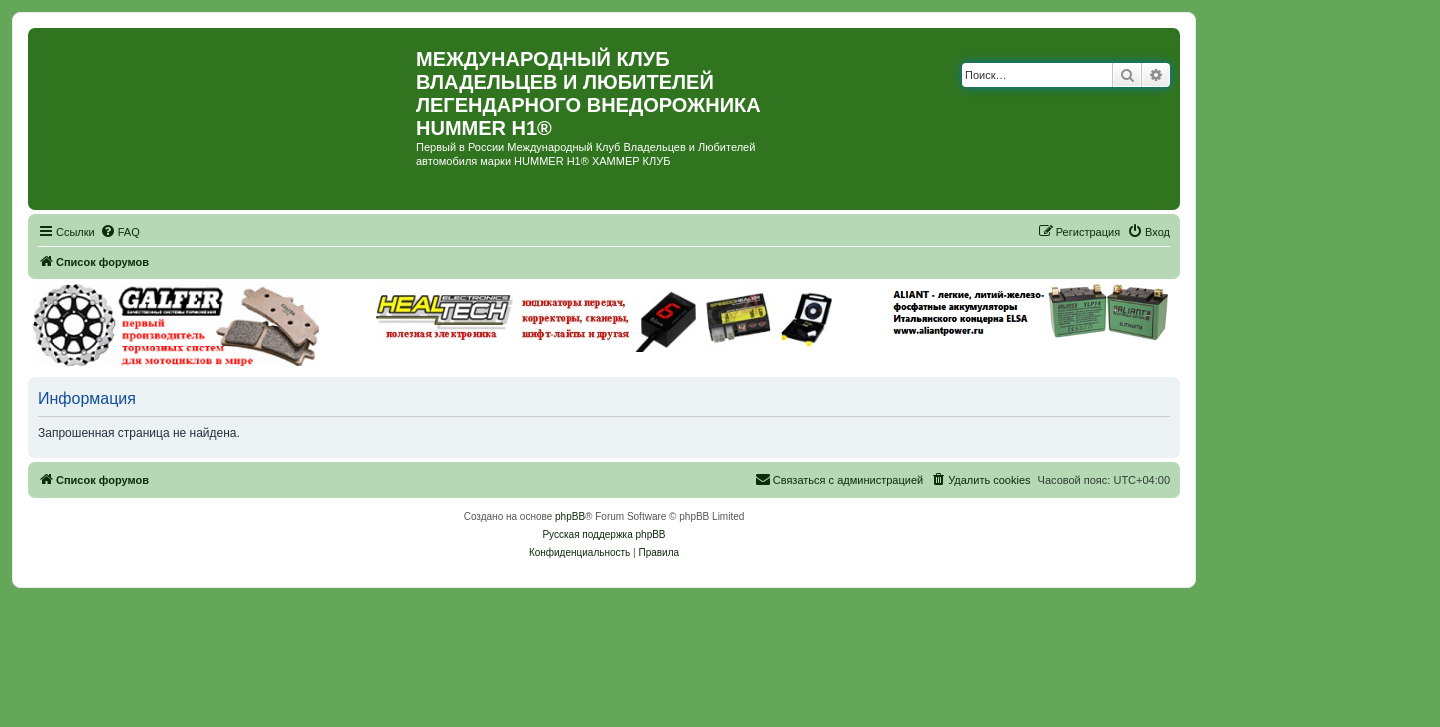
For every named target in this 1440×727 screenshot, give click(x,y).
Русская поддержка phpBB (603, 534)
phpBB (570, 516)
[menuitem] (120, 232)
